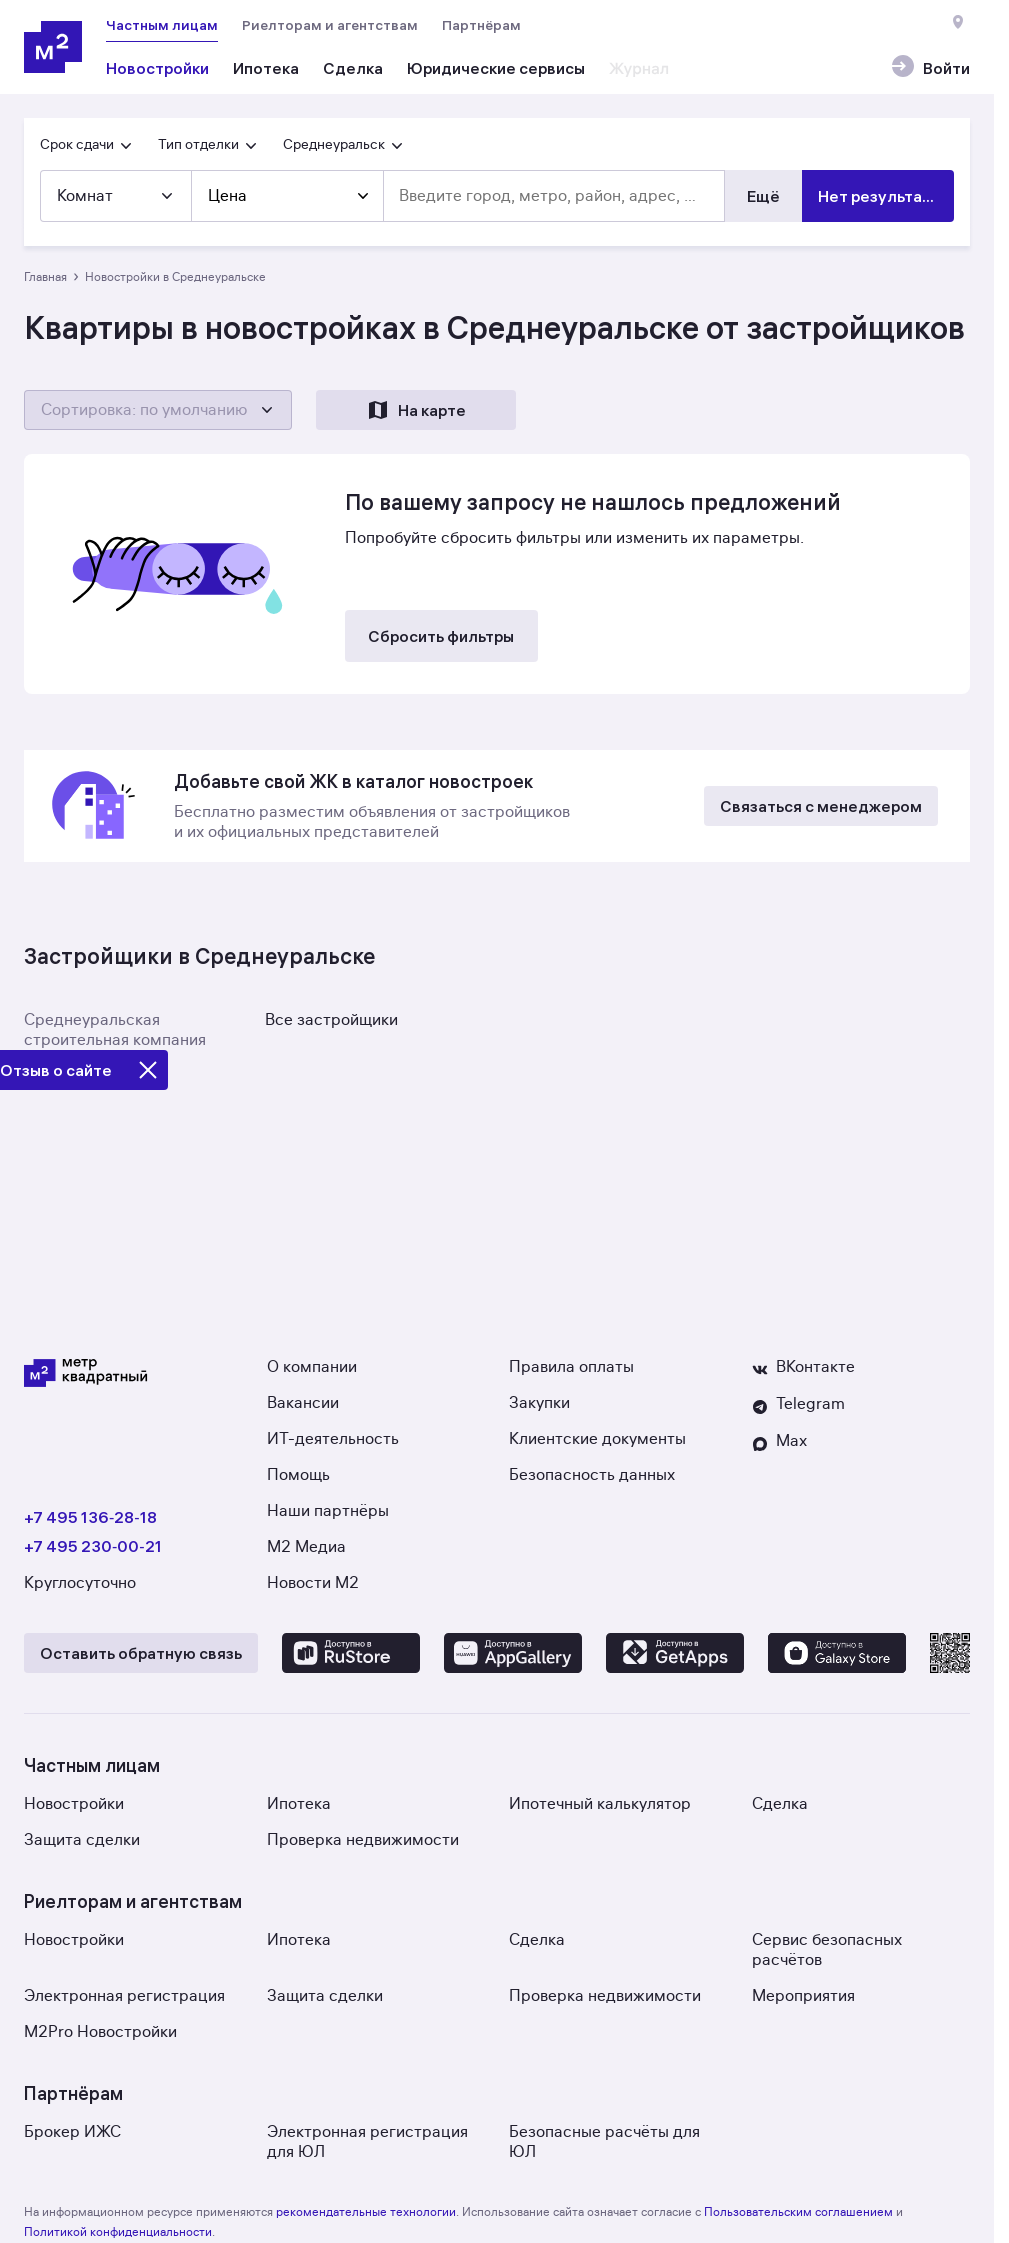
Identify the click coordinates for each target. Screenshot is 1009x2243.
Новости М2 (313, 1583)
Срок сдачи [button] (87, 145)
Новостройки (74, 1804)
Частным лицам (162, 25)
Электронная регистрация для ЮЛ (367, 2142)
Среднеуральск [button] (344, 145)
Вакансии (303, 1403)
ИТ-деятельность (333, 1439)
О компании (312, 1367)
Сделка (780, 1804)
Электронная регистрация (124, 1996)
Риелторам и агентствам (330, 25)
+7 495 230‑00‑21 (93, 1546)
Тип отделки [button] (208, 145)
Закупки (539, 1403)
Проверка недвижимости (363, 1840)
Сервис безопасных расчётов (827, 1950)
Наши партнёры (328, 1511)
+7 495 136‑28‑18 (90, 1517)
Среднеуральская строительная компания (115, 1030)
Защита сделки (82, 1840)
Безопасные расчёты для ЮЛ (604, 2142)
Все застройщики (331, 1020)
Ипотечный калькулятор (600, 1804)
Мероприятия (803, 1996)
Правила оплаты (571, 1367)
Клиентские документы (597, 1439)
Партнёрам (481, 25)
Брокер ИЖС (72, 2132)
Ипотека (299, 1804)
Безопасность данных (592, 1475)
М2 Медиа (306, 1547)
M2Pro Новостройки (100, 2032)
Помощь (298, 1475)
